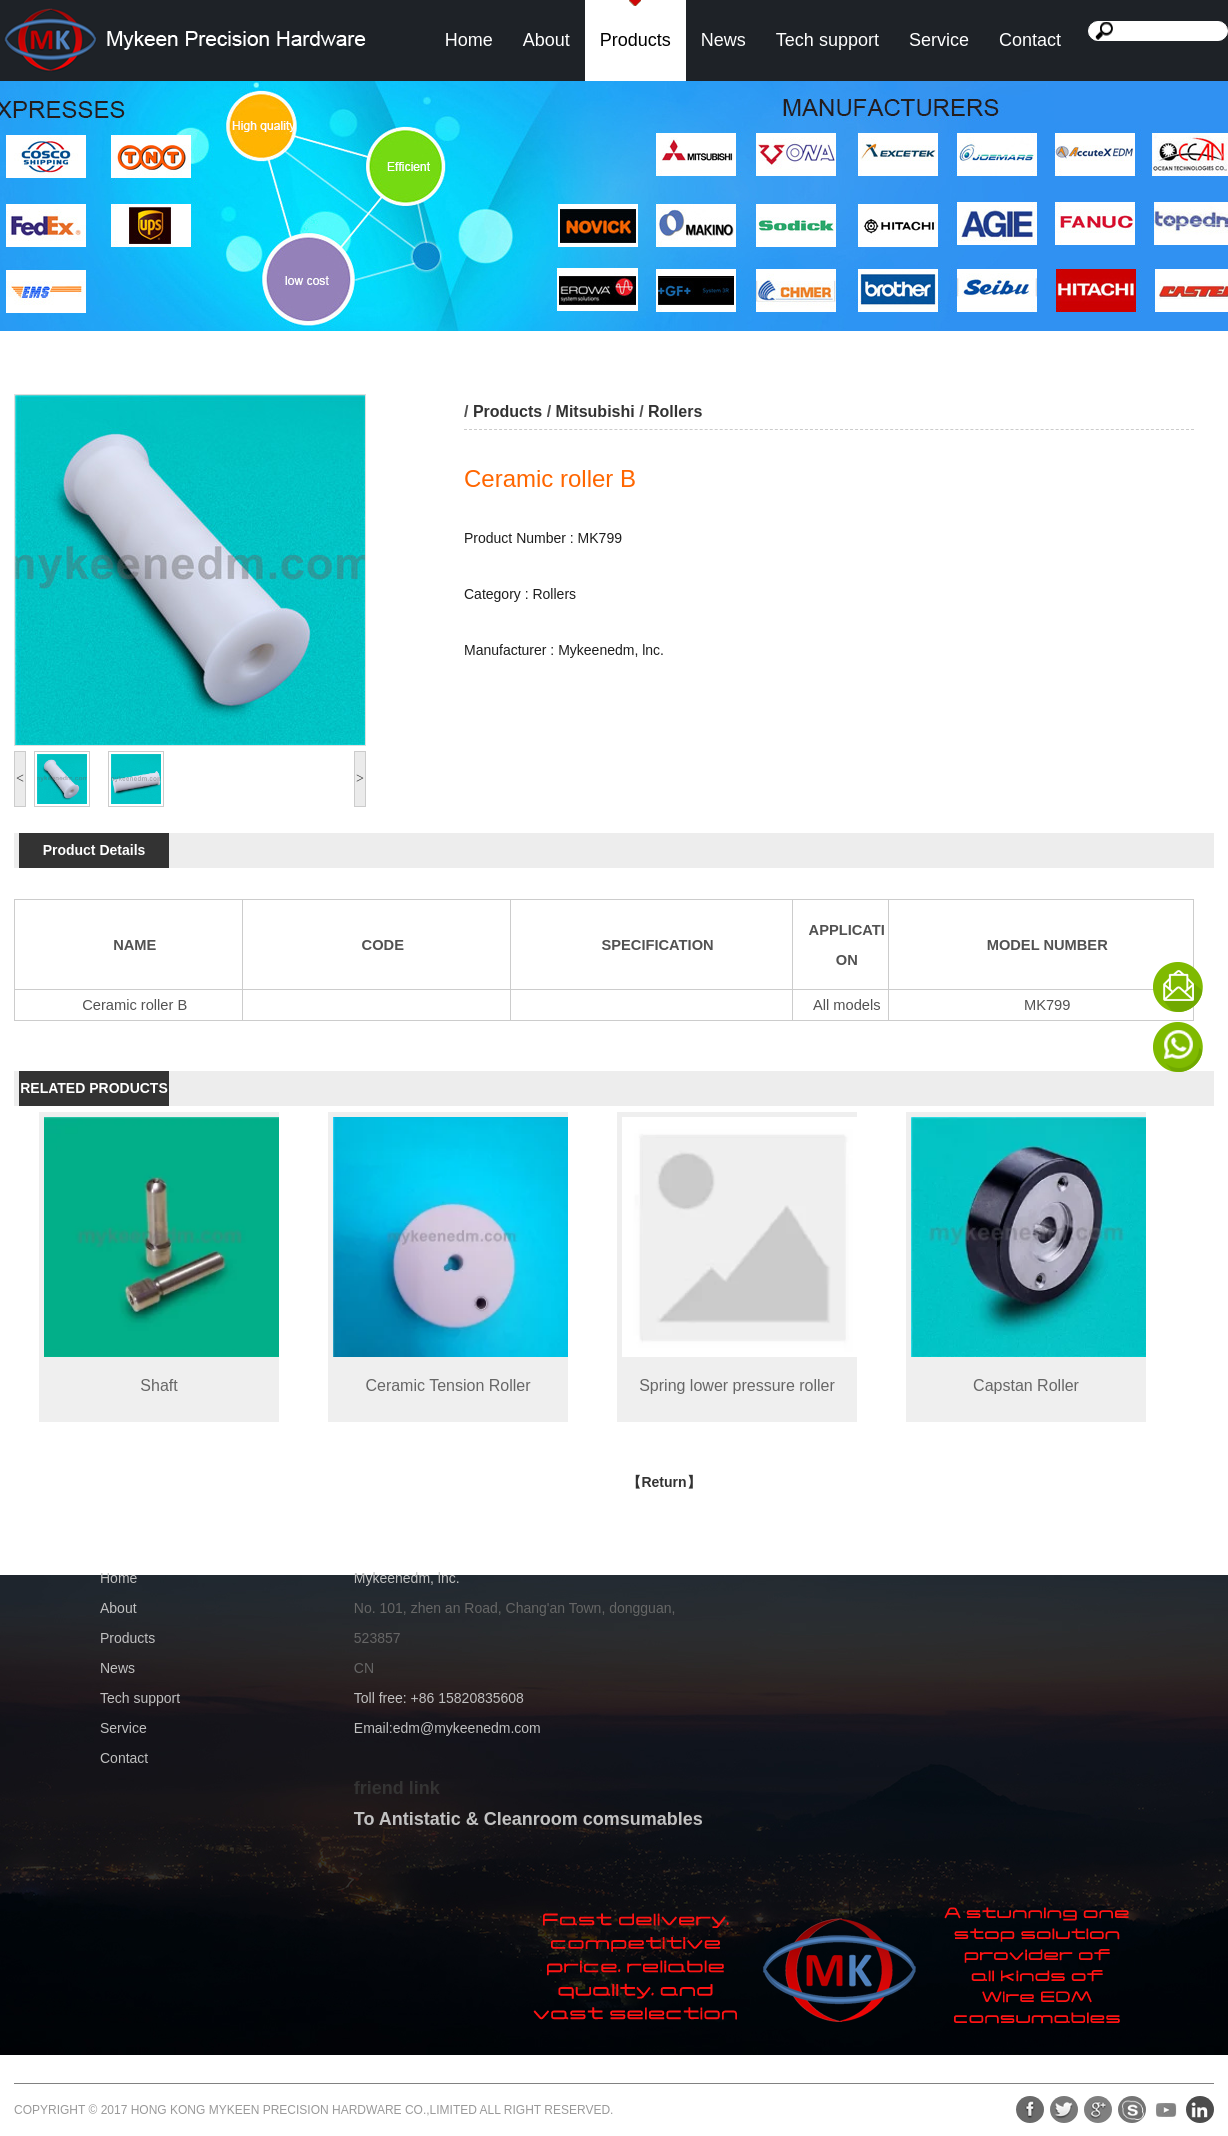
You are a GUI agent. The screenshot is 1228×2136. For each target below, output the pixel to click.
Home (469, 40)
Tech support (827, 40)
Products (635, 40)
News (723, 40)
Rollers (675, 411)
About (546, 40)
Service (939, 40)
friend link (397, 1788)
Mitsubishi (595, 411)
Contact (1030, 40)
